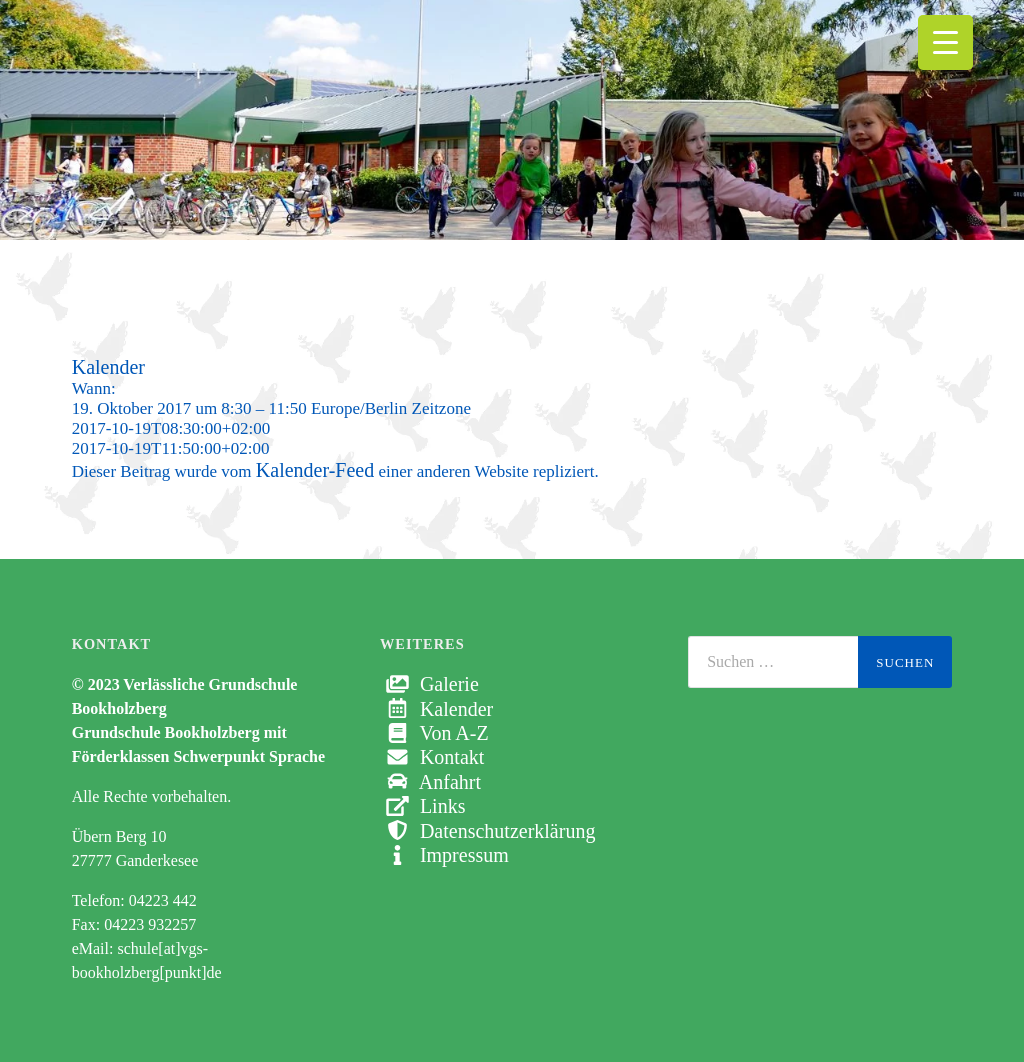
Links (423, 806)
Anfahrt (430, 782)
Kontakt (432, 757)
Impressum (444, 855)
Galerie (429, 684)
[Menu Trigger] (945, 42)
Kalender (436, 709)
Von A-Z (434, 733)
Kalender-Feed (315, 470)
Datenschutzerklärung (487, 831)
